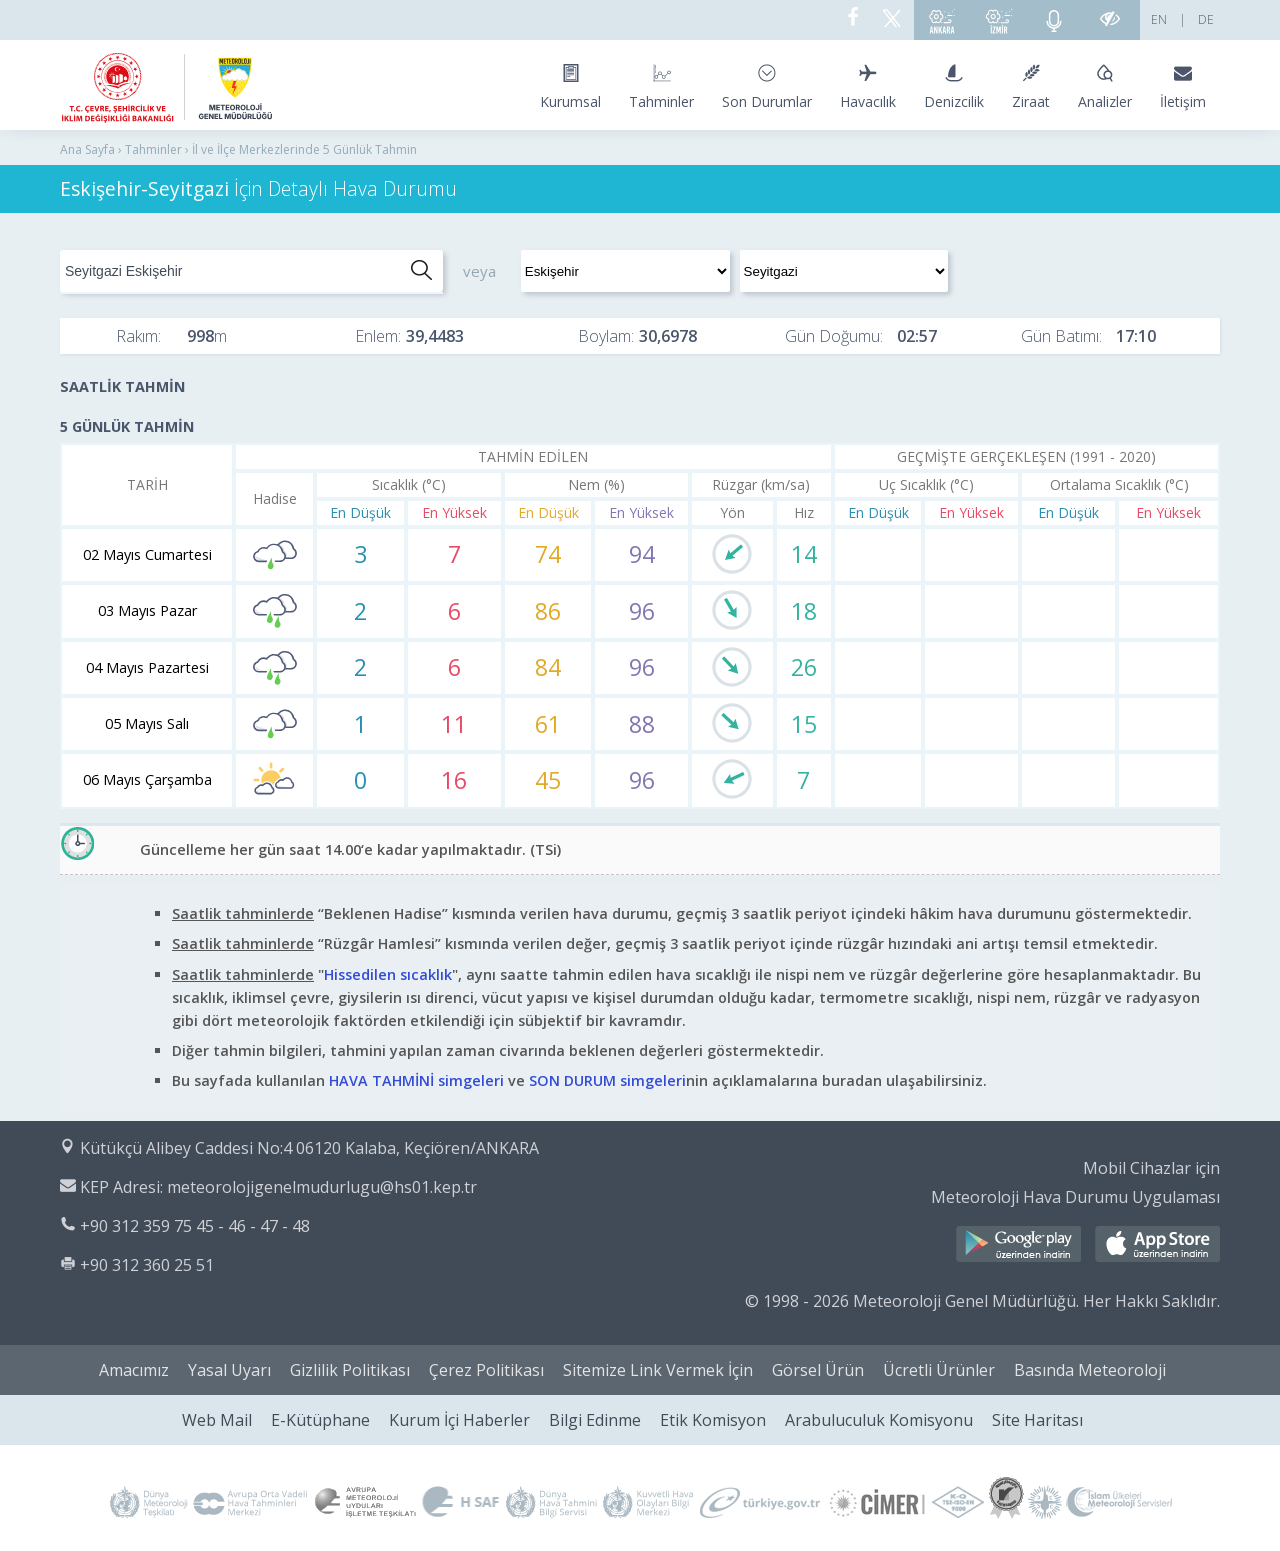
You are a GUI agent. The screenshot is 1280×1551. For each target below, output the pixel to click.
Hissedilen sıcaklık (388, 974)
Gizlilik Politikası (350, 1370)
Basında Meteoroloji (1090, 1370)
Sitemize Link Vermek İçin (658, 1370)
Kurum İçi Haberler (459, 1420)
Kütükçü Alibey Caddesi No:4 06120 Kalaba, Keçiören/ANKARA (309, 1148)
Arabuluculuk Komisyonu (879, 1420)
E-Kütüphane (320, 1420)
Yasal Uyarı (229, 1370)
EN (1159, 19)
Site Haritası (1037, 1420)
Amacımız (134, 1370)
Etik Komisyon (713, 1420)
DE (1206, 19)
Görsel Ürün (818, 1370)
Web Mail (217, 1420)
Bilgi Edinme (595, 1420)
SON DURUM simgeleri (607, 1080)
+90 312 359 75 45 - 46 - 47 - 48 (195, 1226)
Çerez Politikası (486, 1370)
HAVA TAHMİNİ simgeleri (416, 1080)
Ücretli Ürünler (939, 1370)
